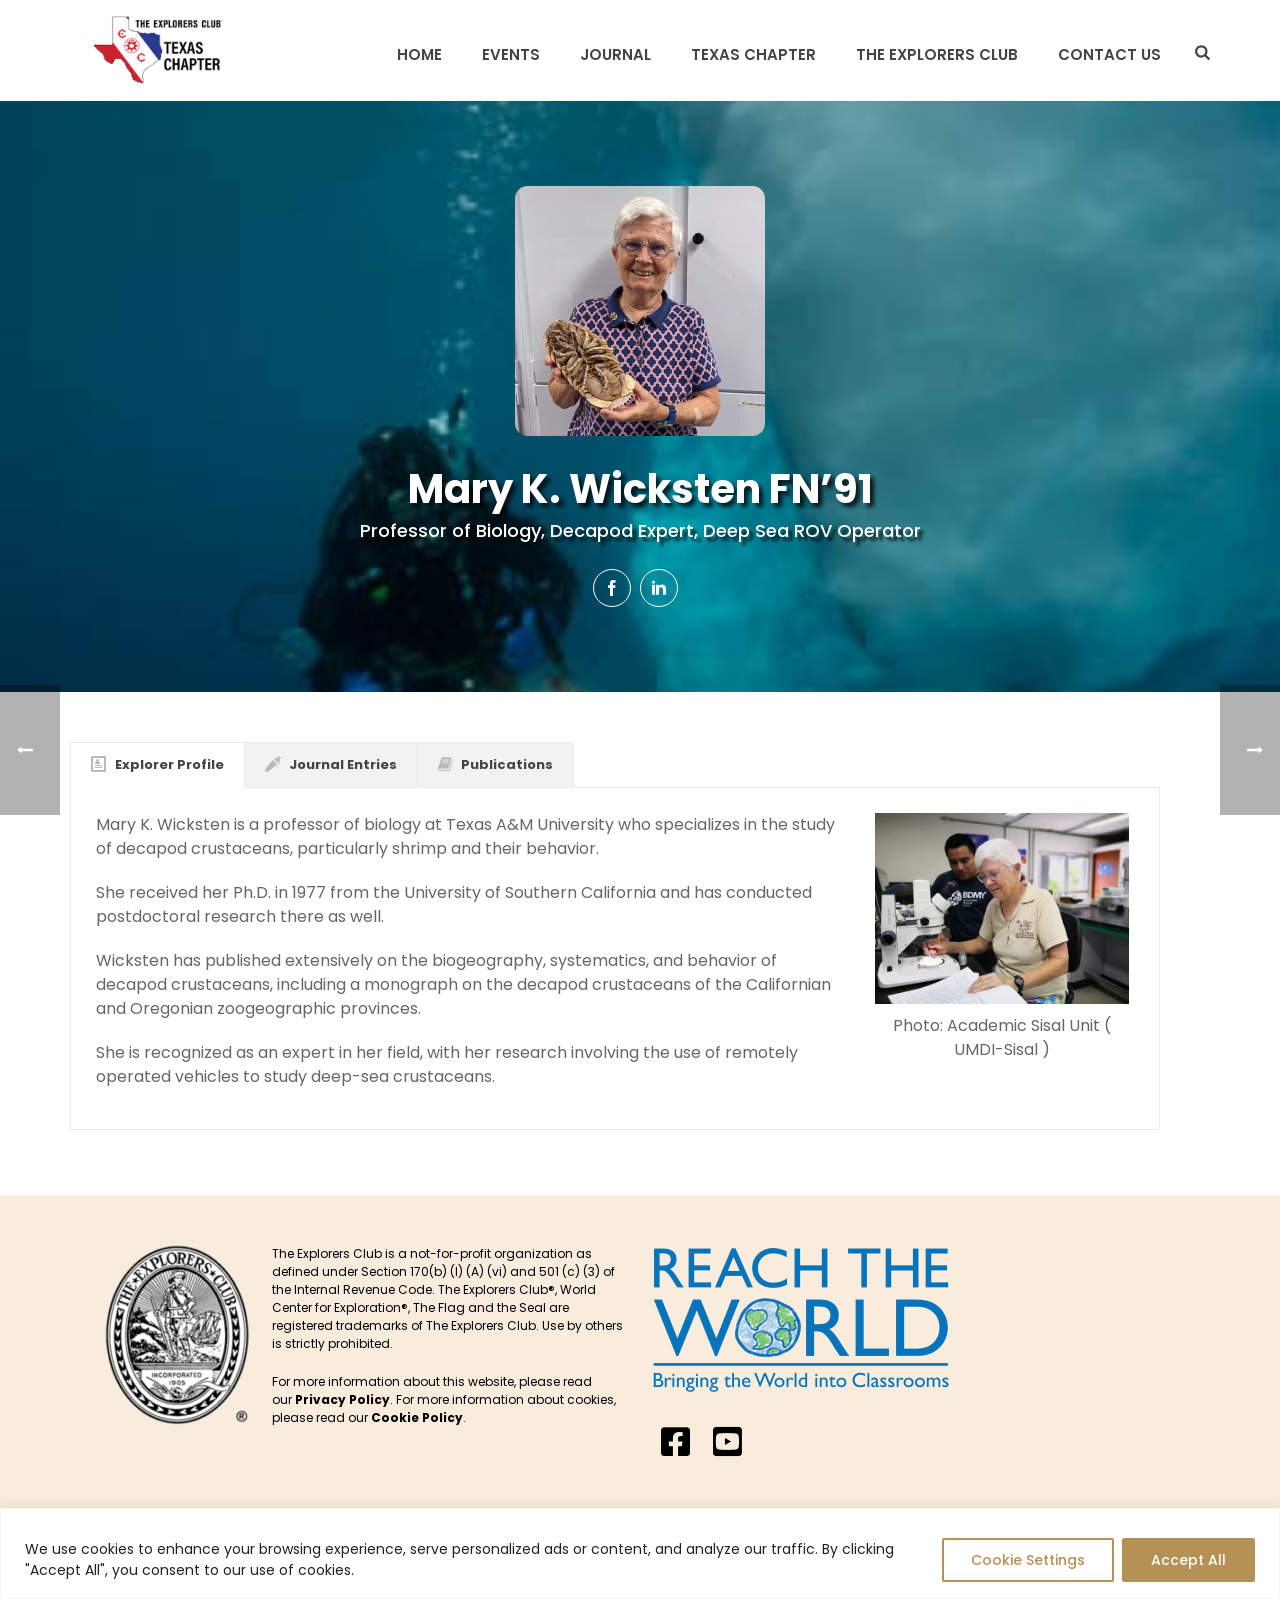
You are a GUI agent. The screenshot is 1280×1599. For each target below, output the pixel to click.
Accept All (1188, 1560)
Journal (615, 54)
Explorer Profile (157, 764)
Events (511, 54)
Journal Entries (331, 764)
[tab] (157, 765)
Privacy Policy (342, 1399)
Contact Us (1109, 54)
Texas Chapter (753, 54)
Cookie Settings (1028, 1560)
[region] (640, 1553)
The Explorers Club (937, 54)
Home (419, 54)
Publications (495, 764)
